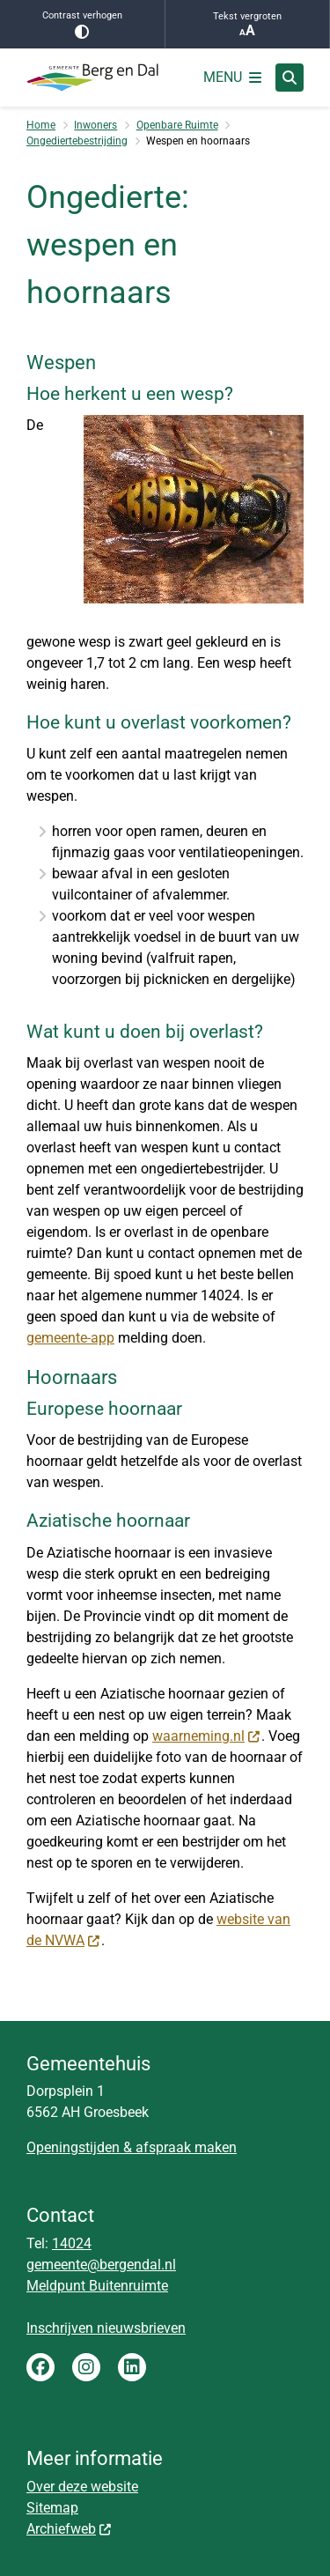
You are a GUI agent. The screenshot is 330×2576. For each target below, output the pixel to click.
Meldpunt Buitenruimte (97, 2285)
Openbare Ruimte (177, 125)
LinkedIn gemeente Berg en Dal (132, 2367)
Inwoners (95, 125)
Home (40, 125)
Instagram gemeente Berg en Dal (86, 2367)
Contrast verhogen (82, 24)
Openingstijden (73, 2147)
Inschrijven (61, 2328)
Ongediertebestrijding (77, 141)
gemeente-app (70, 1337)
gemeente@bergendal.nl (101, 2264)
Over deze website (82, 2486)
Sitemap (52, 2507)
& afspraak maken (178, 2147)
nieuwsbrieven (141, 2328)
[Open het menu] (232, 78)
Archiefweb (69, 2528)
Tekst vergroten (247, 25)
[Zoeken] (289, 77)
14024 (72, 2243)
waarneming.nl (206, 1736)
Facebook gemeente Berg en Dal (40, 2367)
